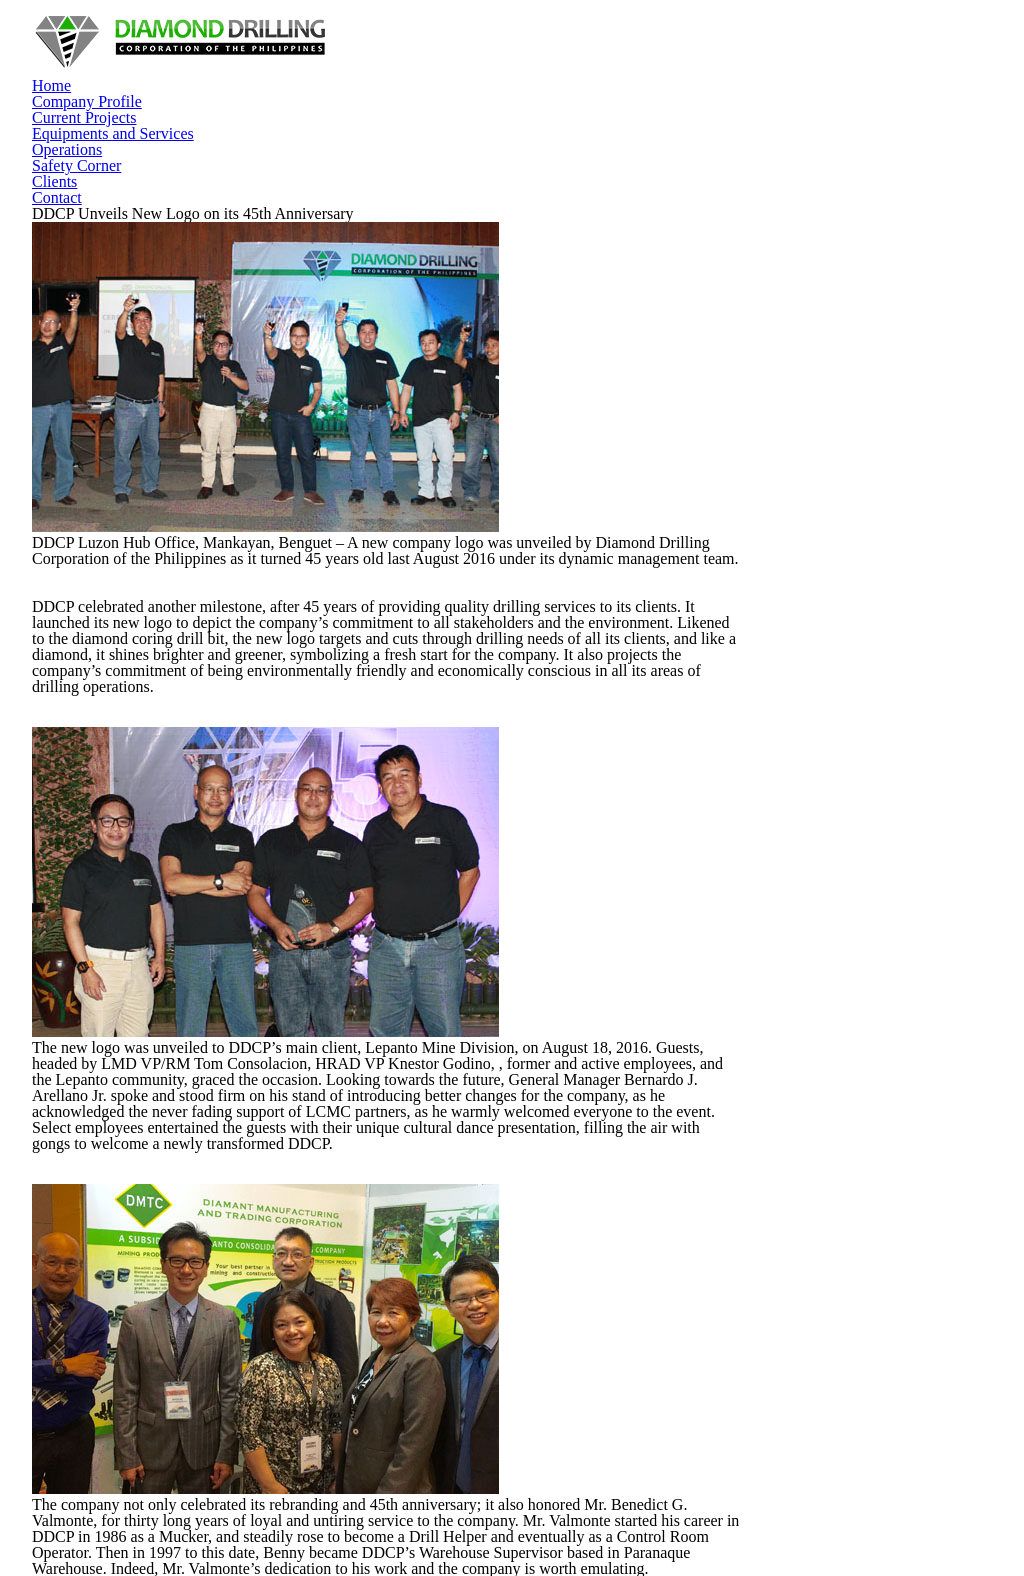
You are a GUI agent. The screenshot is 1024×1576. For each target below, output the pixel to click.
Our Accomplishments (598, 1138)
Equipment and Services (605, 1283)
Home (290, 49)
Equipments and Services (619, 49)
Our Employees (580, 1211)
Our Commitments (588, 1175)
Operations (740, 49)
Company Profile (369, 49)
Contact (962, 49)
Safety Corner (827, 49)
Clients (903, 49)
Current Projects (480, 49)
